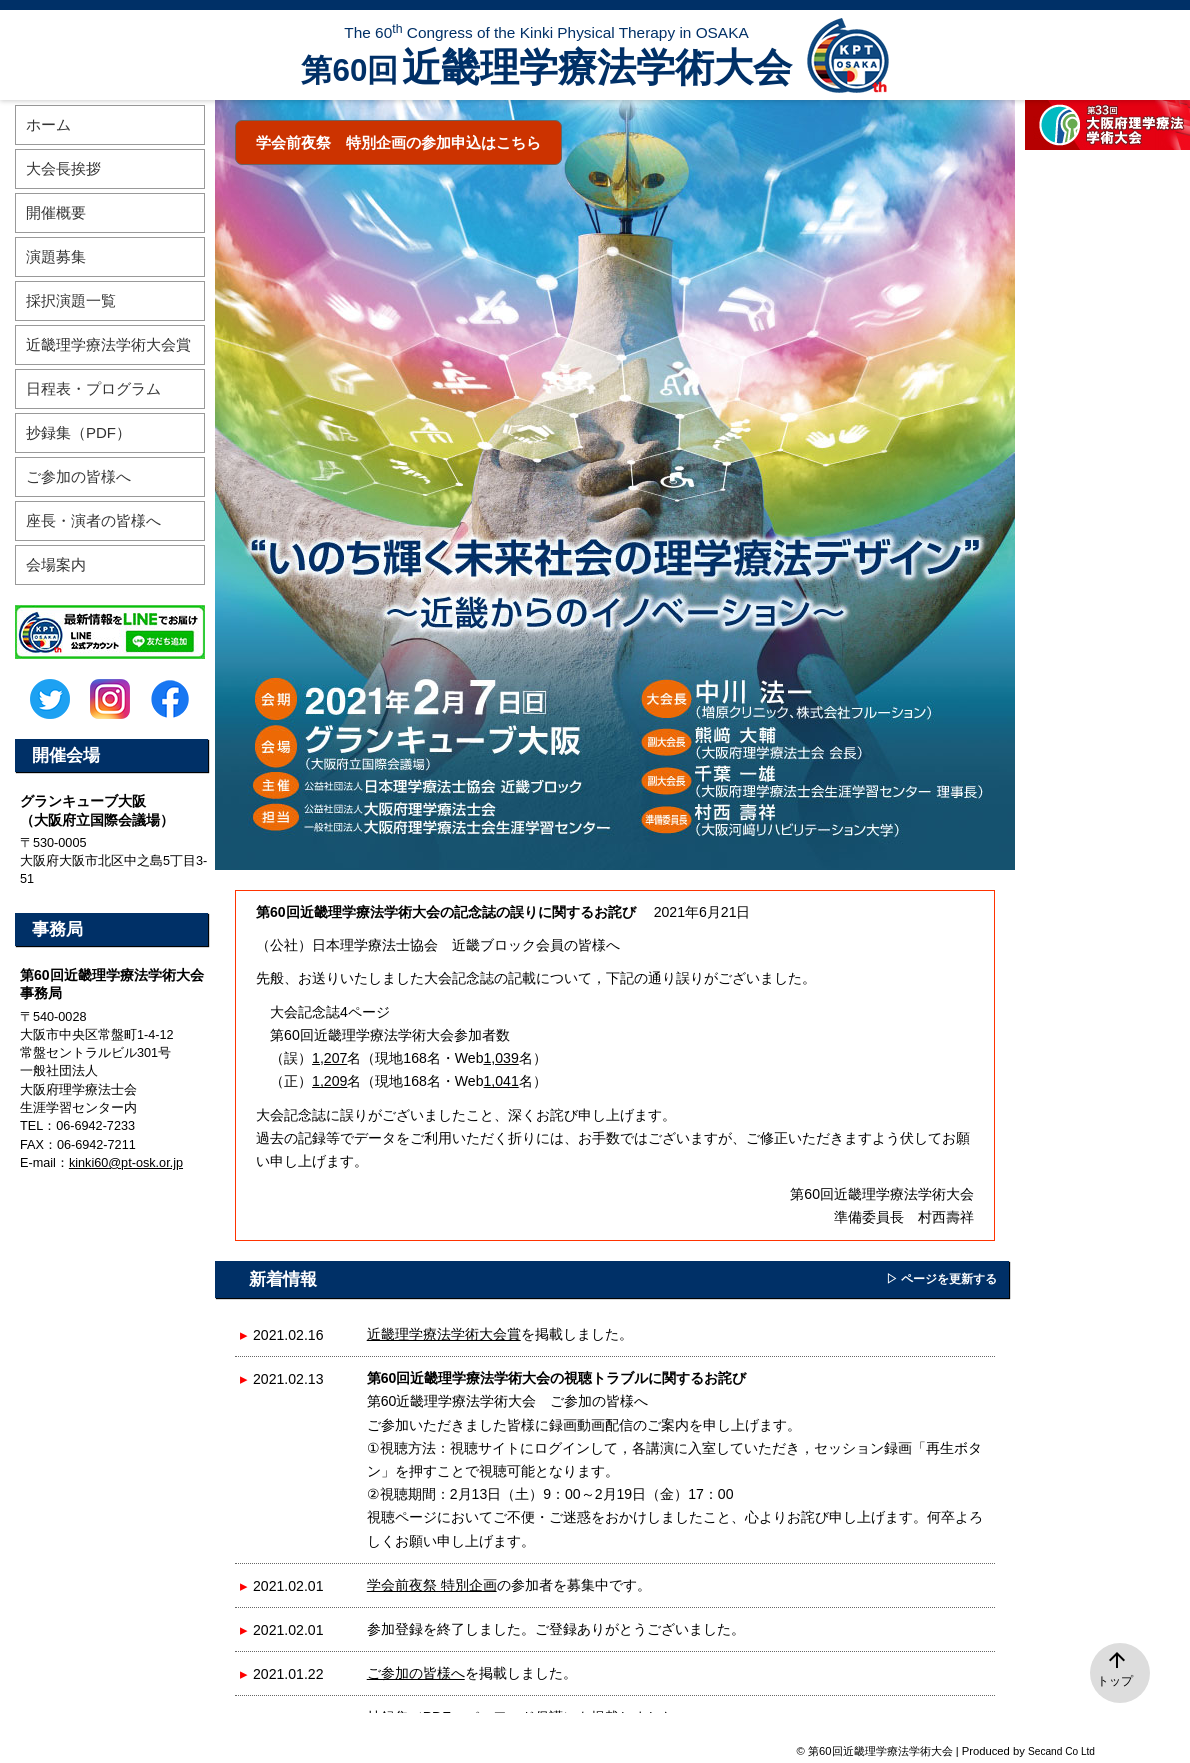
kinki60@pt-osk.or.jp (126, 1163)
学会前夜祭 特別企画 (432, 1585)
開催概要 (56, 212)
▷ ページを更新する (941, 1279)
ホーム (48, 124)
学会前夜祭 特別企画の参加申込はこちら (398, 142)
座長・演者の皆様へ (93, 520)
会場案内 (56, 564)
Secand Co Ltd (1061, 1751)
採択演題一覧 (71, 300)
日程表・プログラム (93, 388)
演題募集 (56, 256)
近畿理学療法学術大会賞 (444, 1334)
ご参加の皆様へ (416, 1673)
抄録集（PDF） (78, 432)
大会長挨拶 (63, 168)
